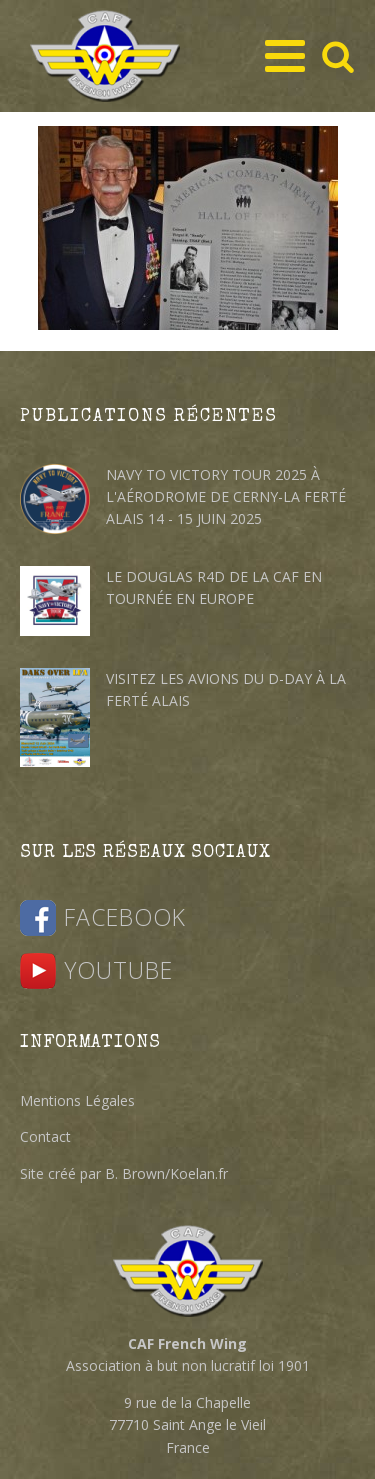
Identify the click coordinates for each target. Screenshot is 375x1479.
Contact (45, 1136)
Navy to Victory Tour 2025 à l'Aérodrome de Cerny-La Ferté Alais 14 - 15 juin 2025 (226, 497)
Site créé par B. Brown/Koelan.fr (124, 1173)
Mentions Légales (77, 1100)
